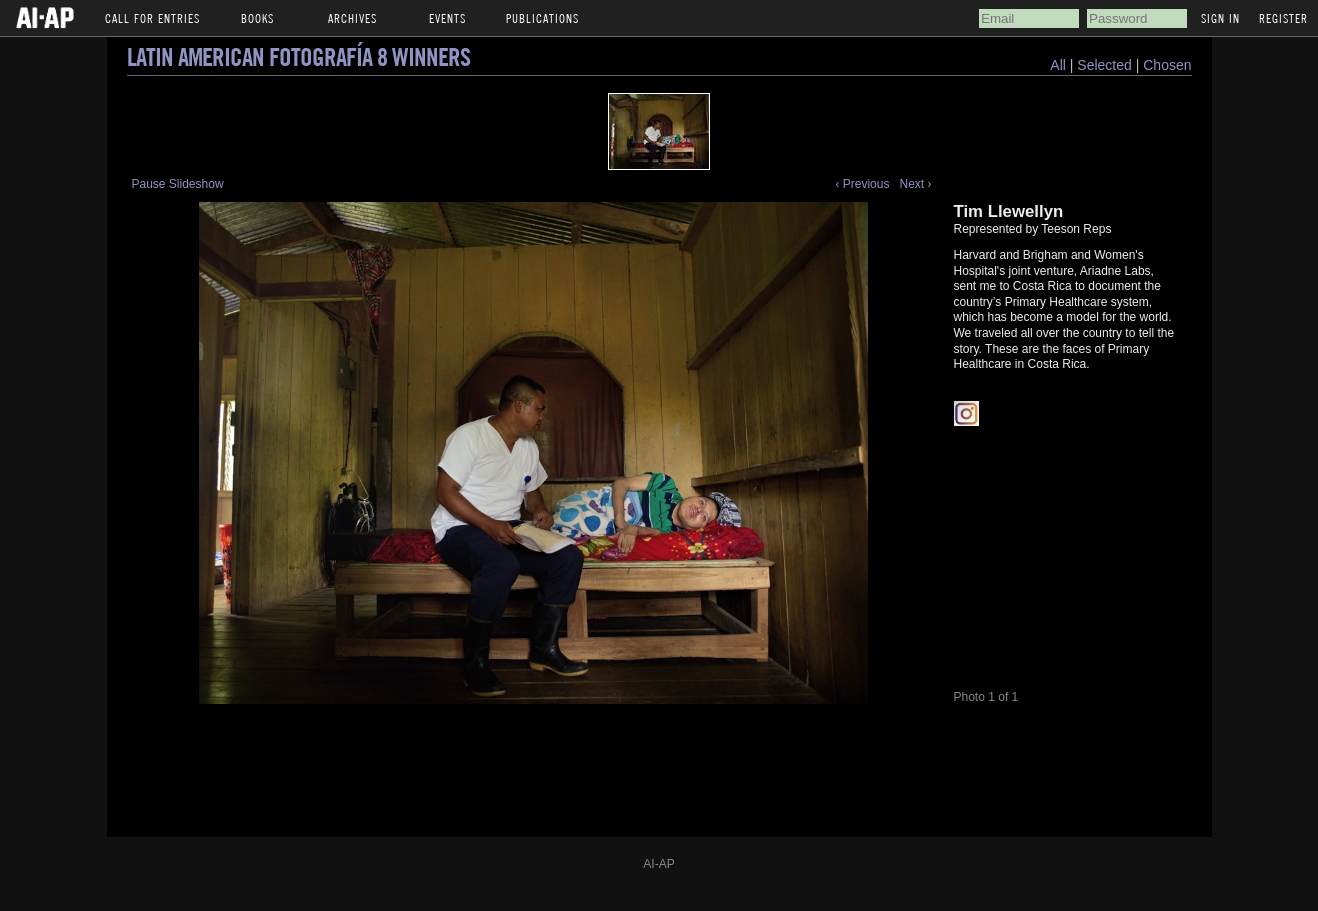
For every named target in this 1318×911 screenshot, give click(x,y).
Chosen (1167, 65)
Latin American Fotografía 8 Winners (298, 56)
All (1058, 65)
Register (1283, 18)
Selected (1106, 65)
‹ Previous (862, 184)
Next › (915, 184)
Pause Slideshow (178, 184)
